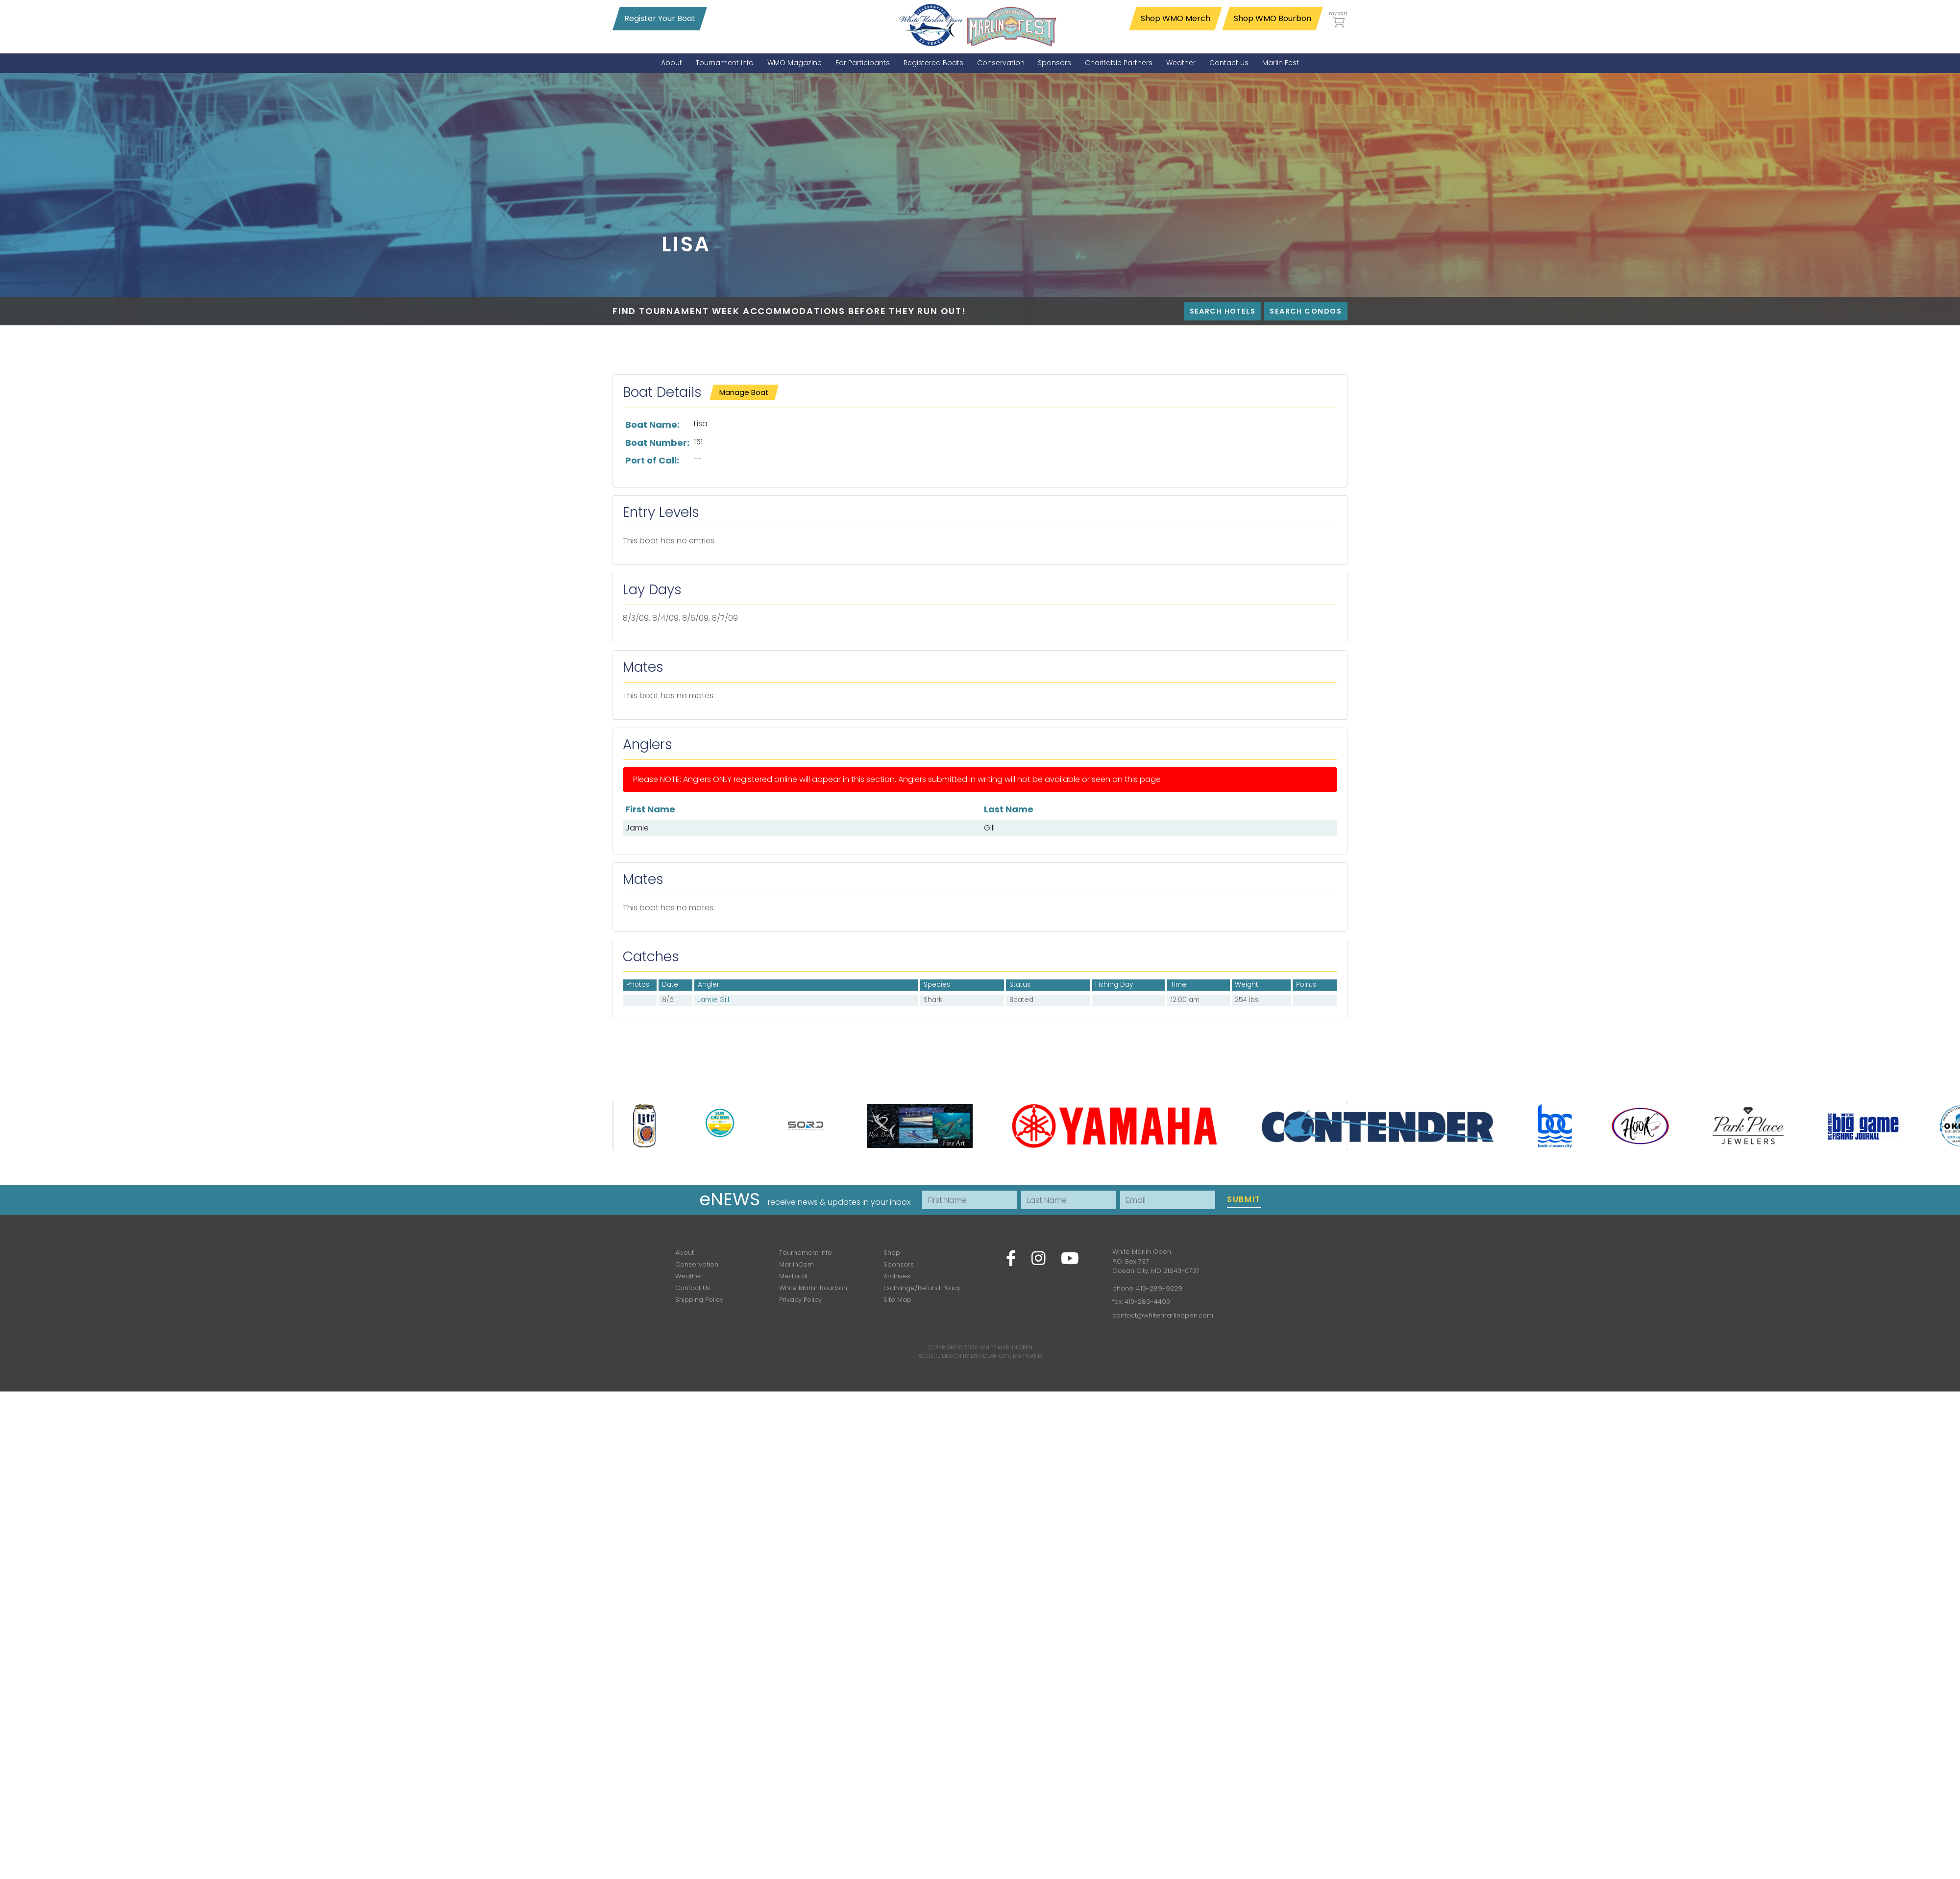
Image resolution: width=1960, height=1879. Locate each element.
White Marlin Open (1006, 1347)
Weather (689, 1276)
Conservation (696, 1264)
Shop (891, 1252)
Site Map (897, 1299)
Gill (989, 827)
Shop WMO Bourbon (1272, 18)
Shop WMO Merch (1175, 18)
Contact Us (692, 1288)
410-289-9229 (1159, 1288)
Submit (1244, 1199)
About (684, 1252)
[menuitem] (671, 63)
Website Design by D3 (948, 1356)
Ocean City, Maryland (1011, 1356)
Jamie (637, 827)
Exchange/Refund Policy (921, 1288)
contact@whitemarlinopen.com (1162, 1315)
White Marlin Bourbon (813, 1288)
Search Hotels (1223, 311)
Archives (896, 1276)
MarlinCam (796, 1264)
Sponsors (898, 1264)
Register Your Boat (659, 18)
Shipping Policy (699, 1299)
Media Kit (793, 1276)
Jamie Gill (713, 999)
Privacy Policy (800, 1299)
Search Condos (1306, 311)
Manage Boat (744, 392)
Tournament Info (805, 1252)
